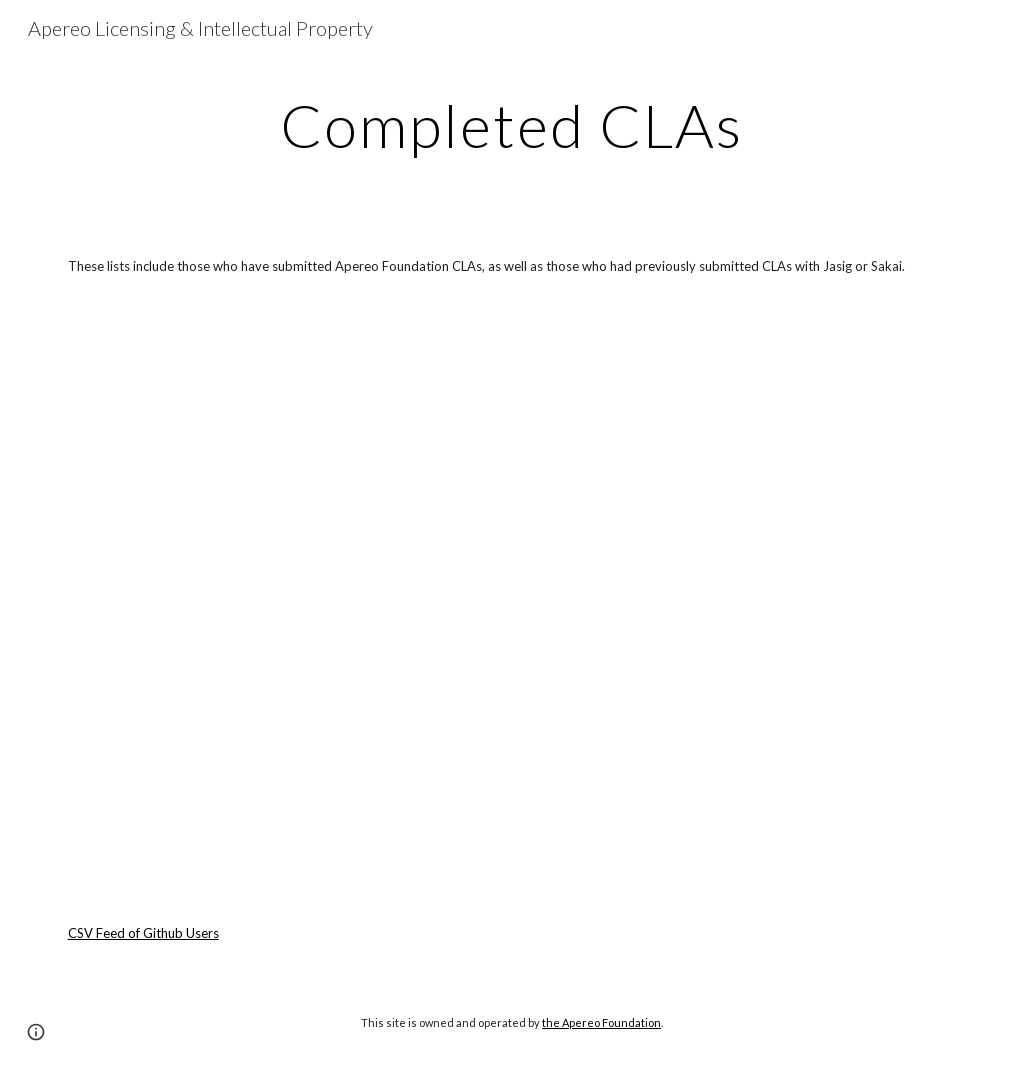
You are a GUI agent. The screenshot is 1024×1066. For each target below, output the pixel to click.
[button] (36, 1032)
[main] (511, 125)
